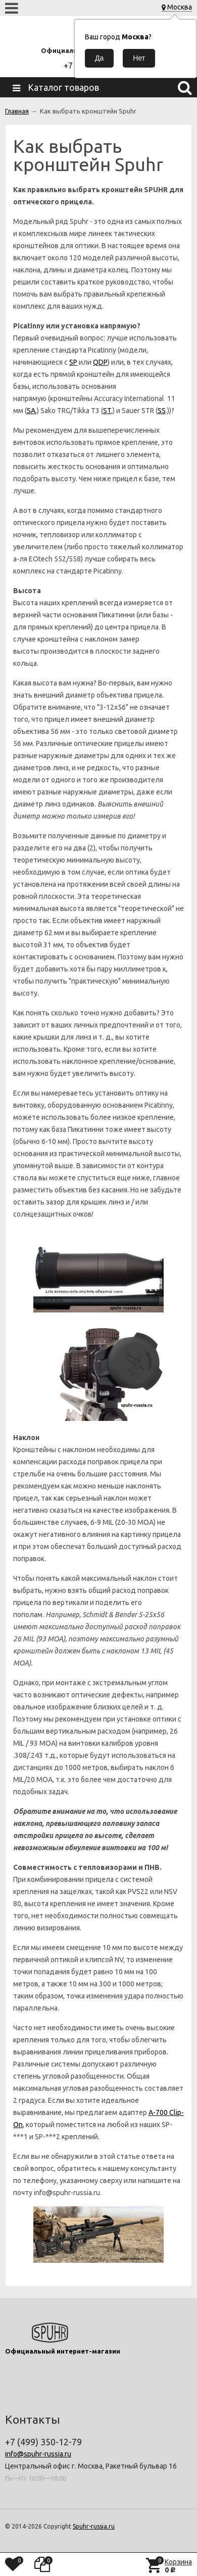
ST (107, 411)
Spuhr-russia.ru (94, 2526)
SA (31, 411)
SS (162, 411)
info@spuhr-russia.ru (38, 2454)
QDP (100, 362)
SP (73, 362)
